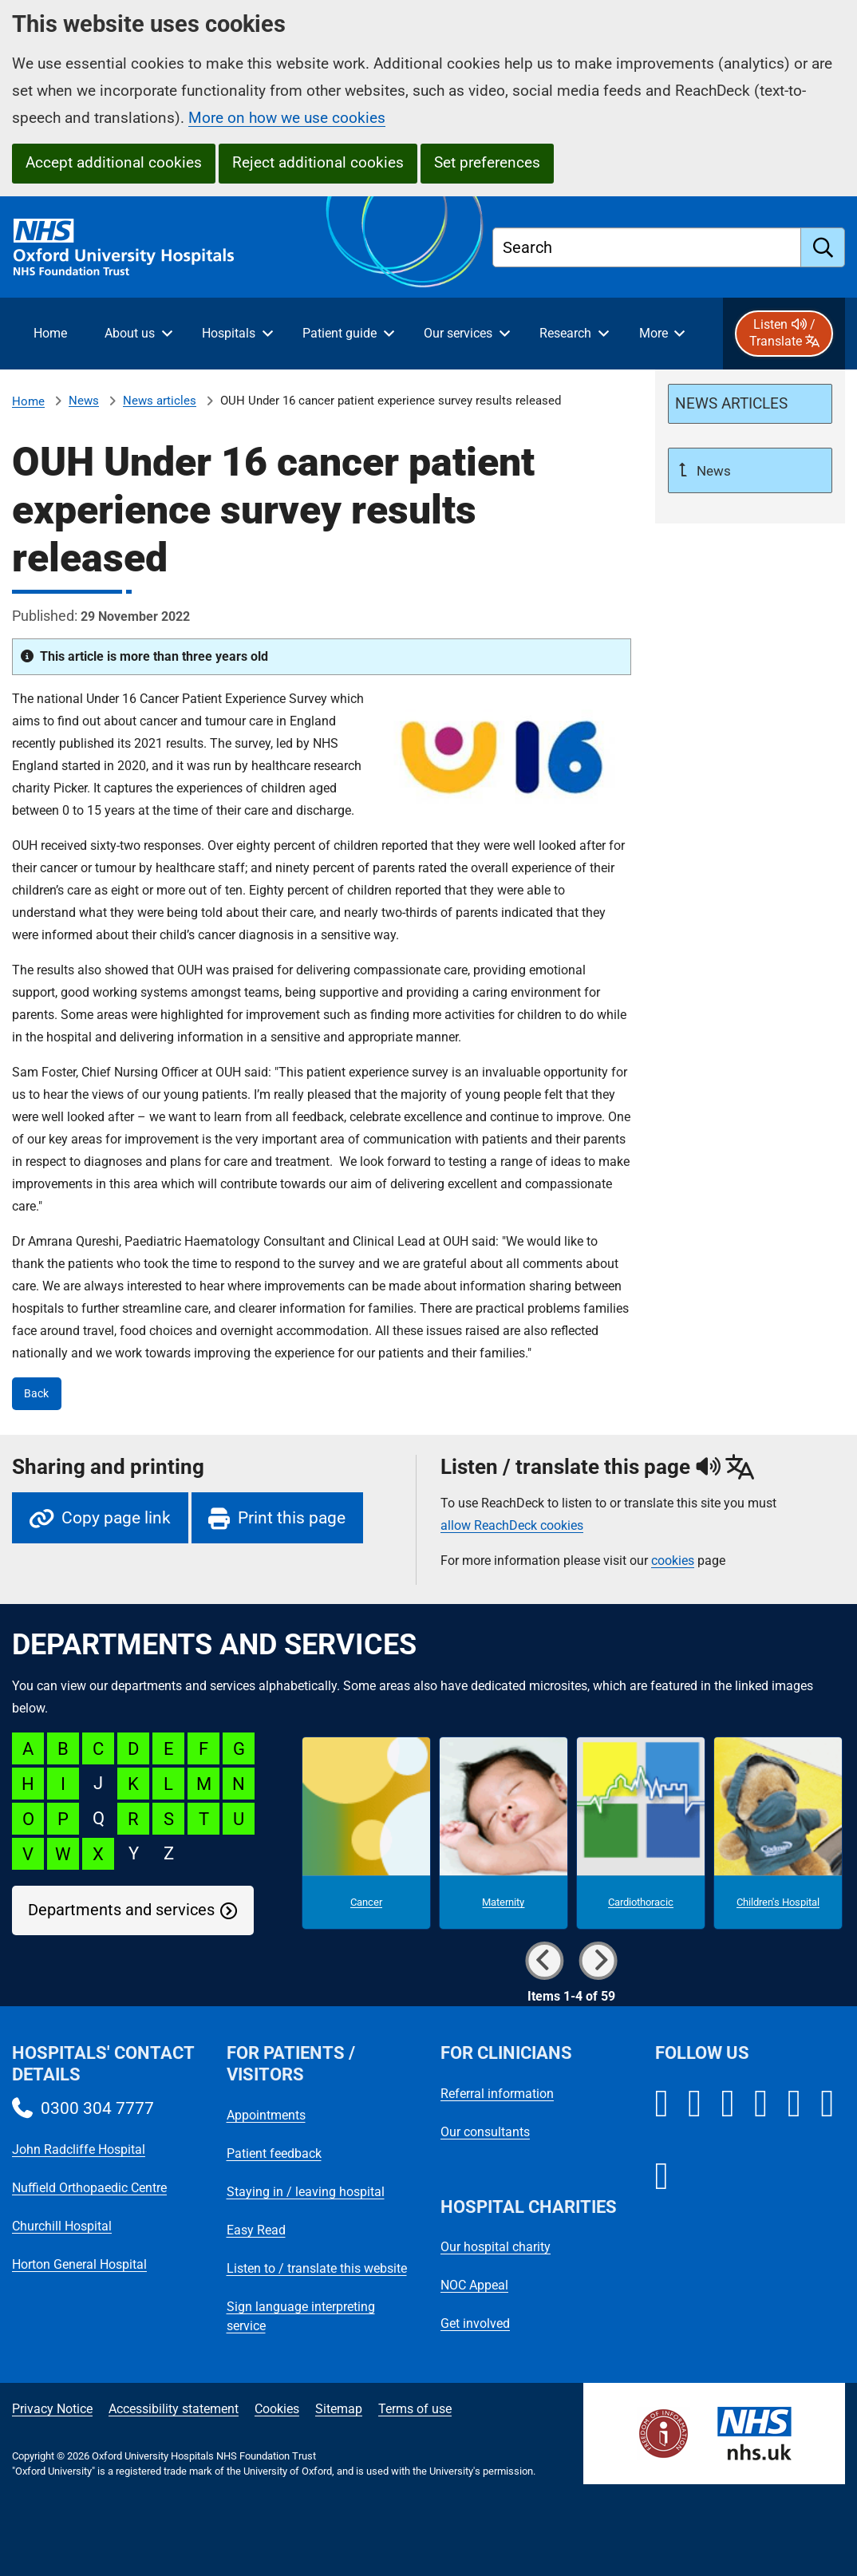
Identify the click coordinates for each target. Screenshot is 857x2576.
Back (36, 1394)
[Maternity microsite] (503, 1833)
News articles (159, 400)
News (84, 400)
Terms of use (415, 2408)
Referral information (497, 2093)
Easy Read (256, 2230)
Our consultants (485, 2131)
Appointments (266, 2115)
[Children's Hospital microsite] (778, 1833)
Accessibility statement (174, 2408)
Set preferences (487, 162)
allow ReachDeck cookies (511, 1525)
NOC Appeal (474, 2285)
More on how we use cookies (286, 118)
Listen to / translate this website (317, 2268)
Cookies (277, 2408)
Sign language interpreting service (301, 2316)
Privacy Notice (52, 2408)
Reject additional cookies (318, 162)
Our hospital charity (495, 2246)
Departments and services (121, 1910)
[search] (823, 247)
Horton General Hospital (79, 2264)
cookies (672, 1560)
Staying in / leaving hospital (306, 2191)
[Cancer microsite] (366, 1833)
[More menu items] (661, 333)
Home (28, 401)
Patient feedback (274, 2153)
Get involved (475, 2323)
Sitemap (338, 2408)
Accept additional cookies (114, 162)
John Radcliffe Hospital (78, 2149)
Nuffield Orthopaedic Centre (89, 2187)
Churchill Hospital (62, 2226)
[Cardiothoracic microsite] (640, 1833)
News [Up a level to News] (712, 471)
